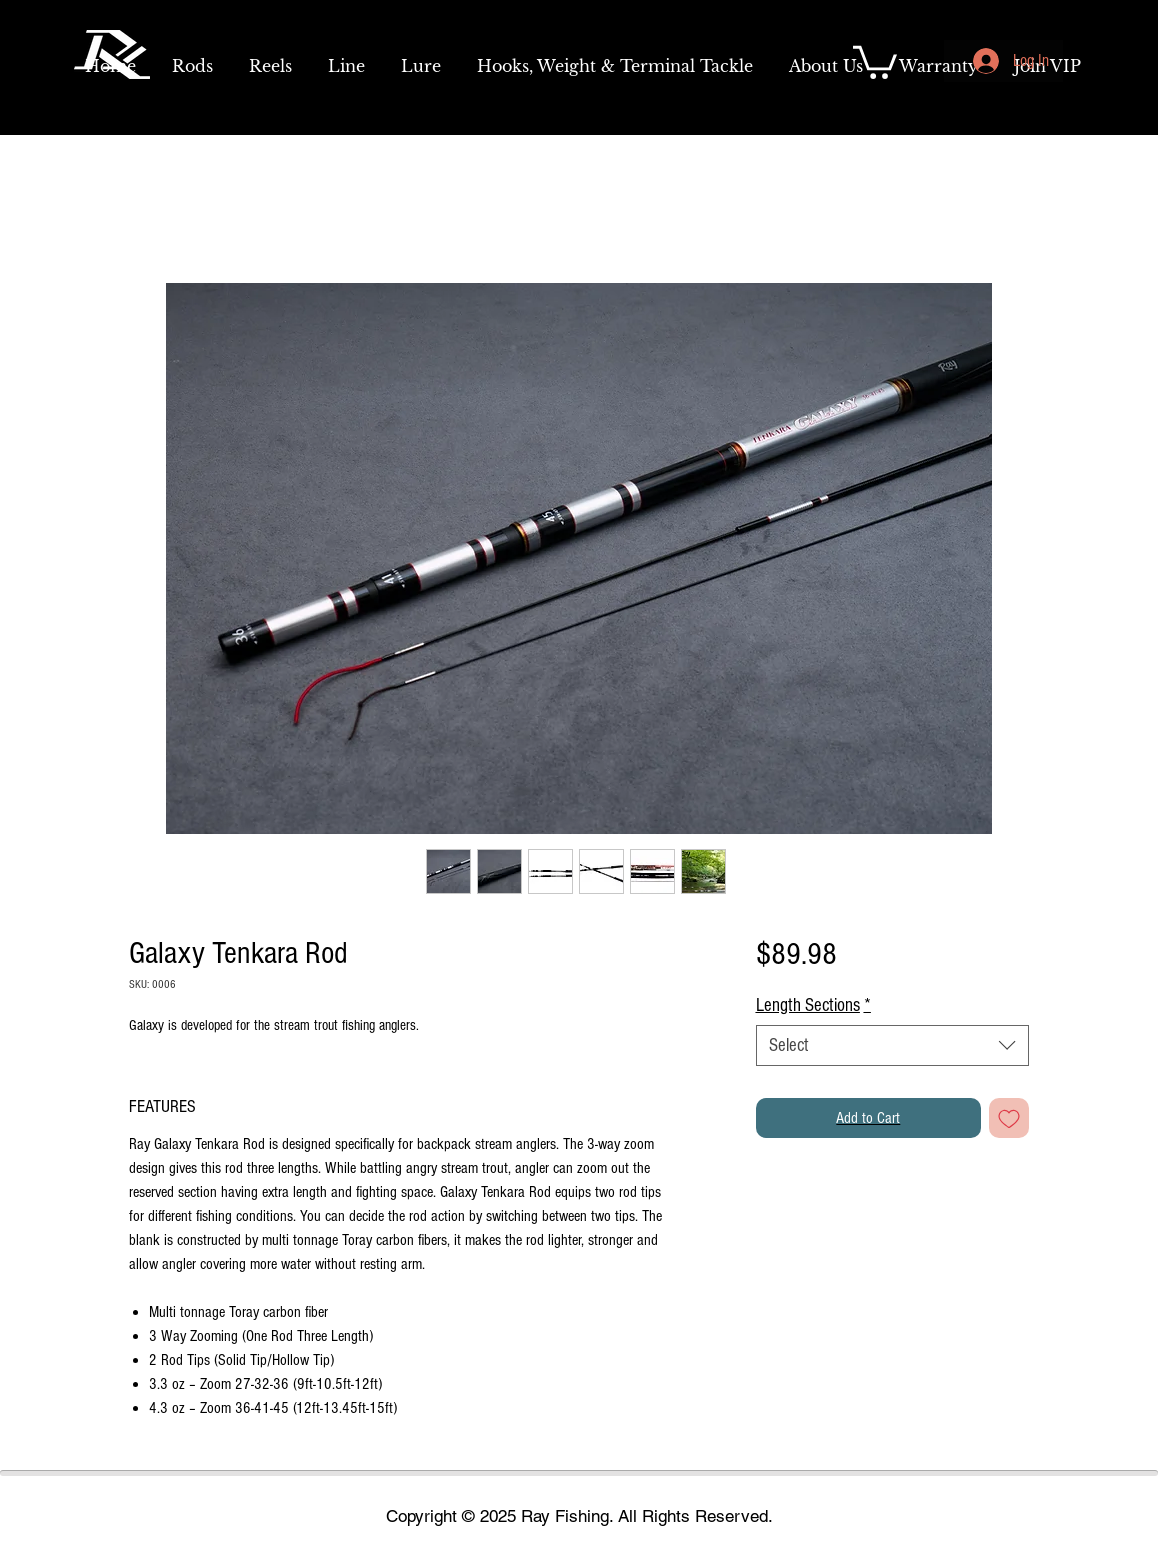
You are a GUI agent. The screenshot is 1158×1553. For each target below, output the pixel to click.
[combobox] (892, 1045)
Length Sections (813, 1005)
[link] (875, 60)
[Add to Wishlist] (1009, 1118)
